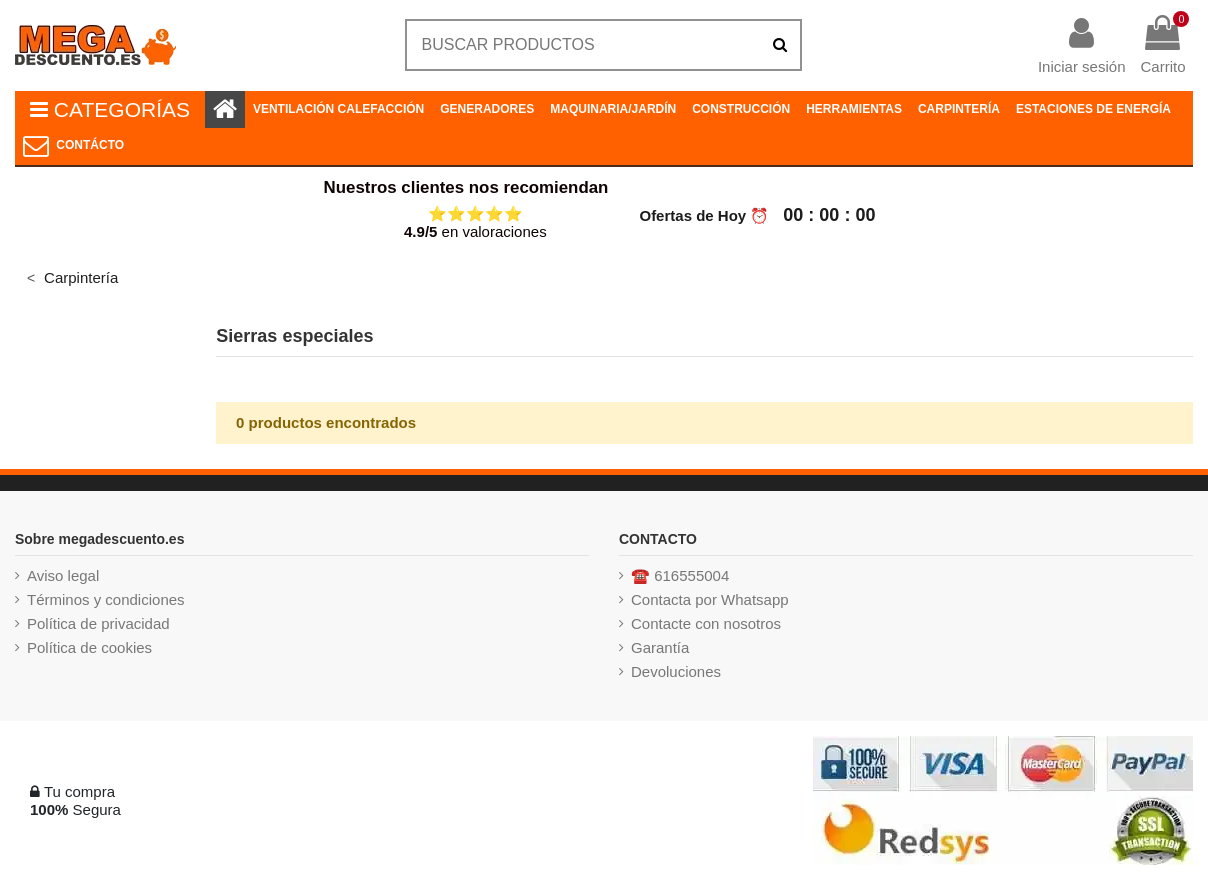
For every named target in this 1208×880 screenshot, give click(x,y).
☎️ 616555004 (680, 575)
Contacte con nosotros (706, 623)
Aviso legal (63, 575)
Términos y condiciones (106, 599)
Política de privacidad (98, 623)
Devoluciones (676, 671)
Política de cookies (89, 647)
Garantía (660, 647)
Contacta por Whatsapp (710, 599)
